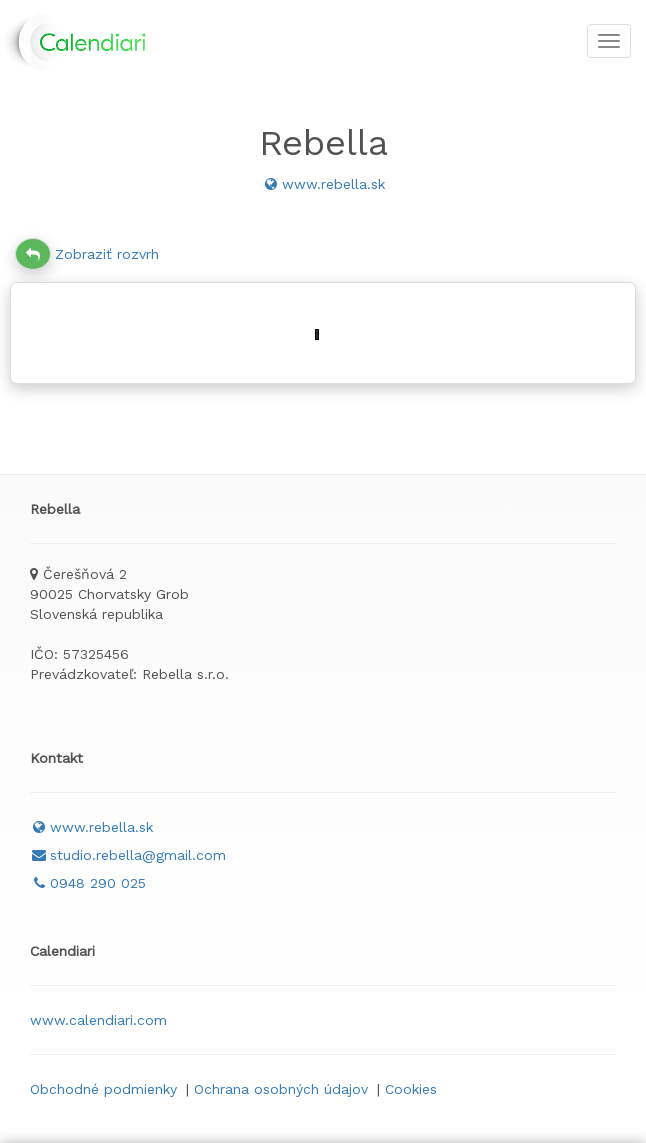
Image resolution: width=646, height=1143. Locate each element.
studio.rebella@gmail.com (128, 855)
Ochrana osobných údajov (281, 1089)
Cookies (411, 1089)
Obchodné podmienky (103, 1089)
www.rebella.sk (323, 184)
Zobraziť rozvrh (87, 254)
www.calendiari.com (98, 1020)
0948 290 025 (88, 883)
